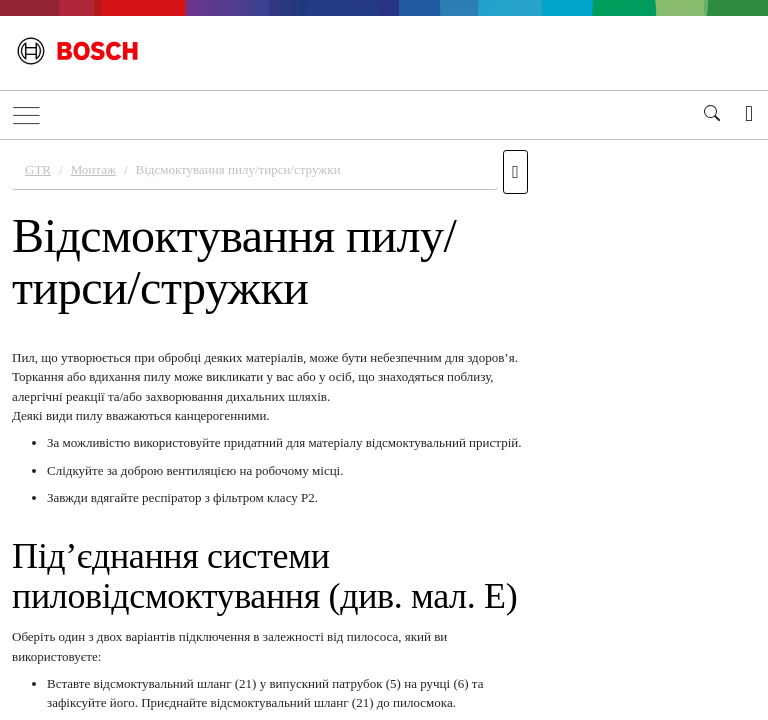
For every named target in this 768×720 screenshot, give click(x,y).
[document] (384, 427)
